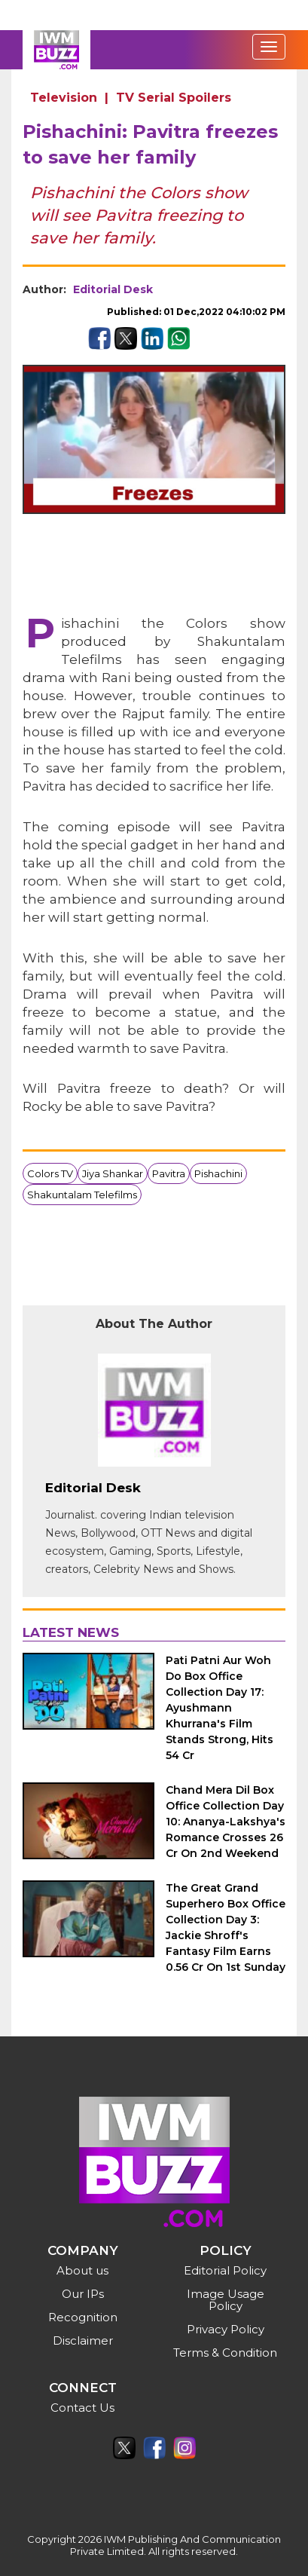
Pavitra (168, 1173)
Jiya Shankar (112, 1173)
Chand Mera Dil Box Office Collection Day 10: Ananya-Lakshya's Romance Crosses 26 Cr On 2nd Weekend (225, 1821)
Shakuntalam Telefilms (82, 1195)
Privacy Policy (225, 2329)
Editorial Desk (113, 289)
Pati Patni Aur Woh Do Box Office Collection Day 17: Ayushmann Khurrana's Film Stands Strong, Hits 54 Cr (219, 1708)
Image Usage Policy (225, 2300)
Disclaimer (83, 2340)
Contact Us (82, 2407)
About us (82, 2270)
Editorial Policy (225, 2270)
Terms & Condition (225, 2352)
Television (63, 97)
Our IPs (83, 2294)
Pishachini (218, 1173)
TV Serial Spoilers (173, 97)
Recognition (82, 2317)
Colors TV (50, 1173)
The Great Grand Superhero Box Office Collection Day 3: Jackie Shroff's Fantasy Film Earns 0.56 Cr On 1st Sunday (225, 1927)
